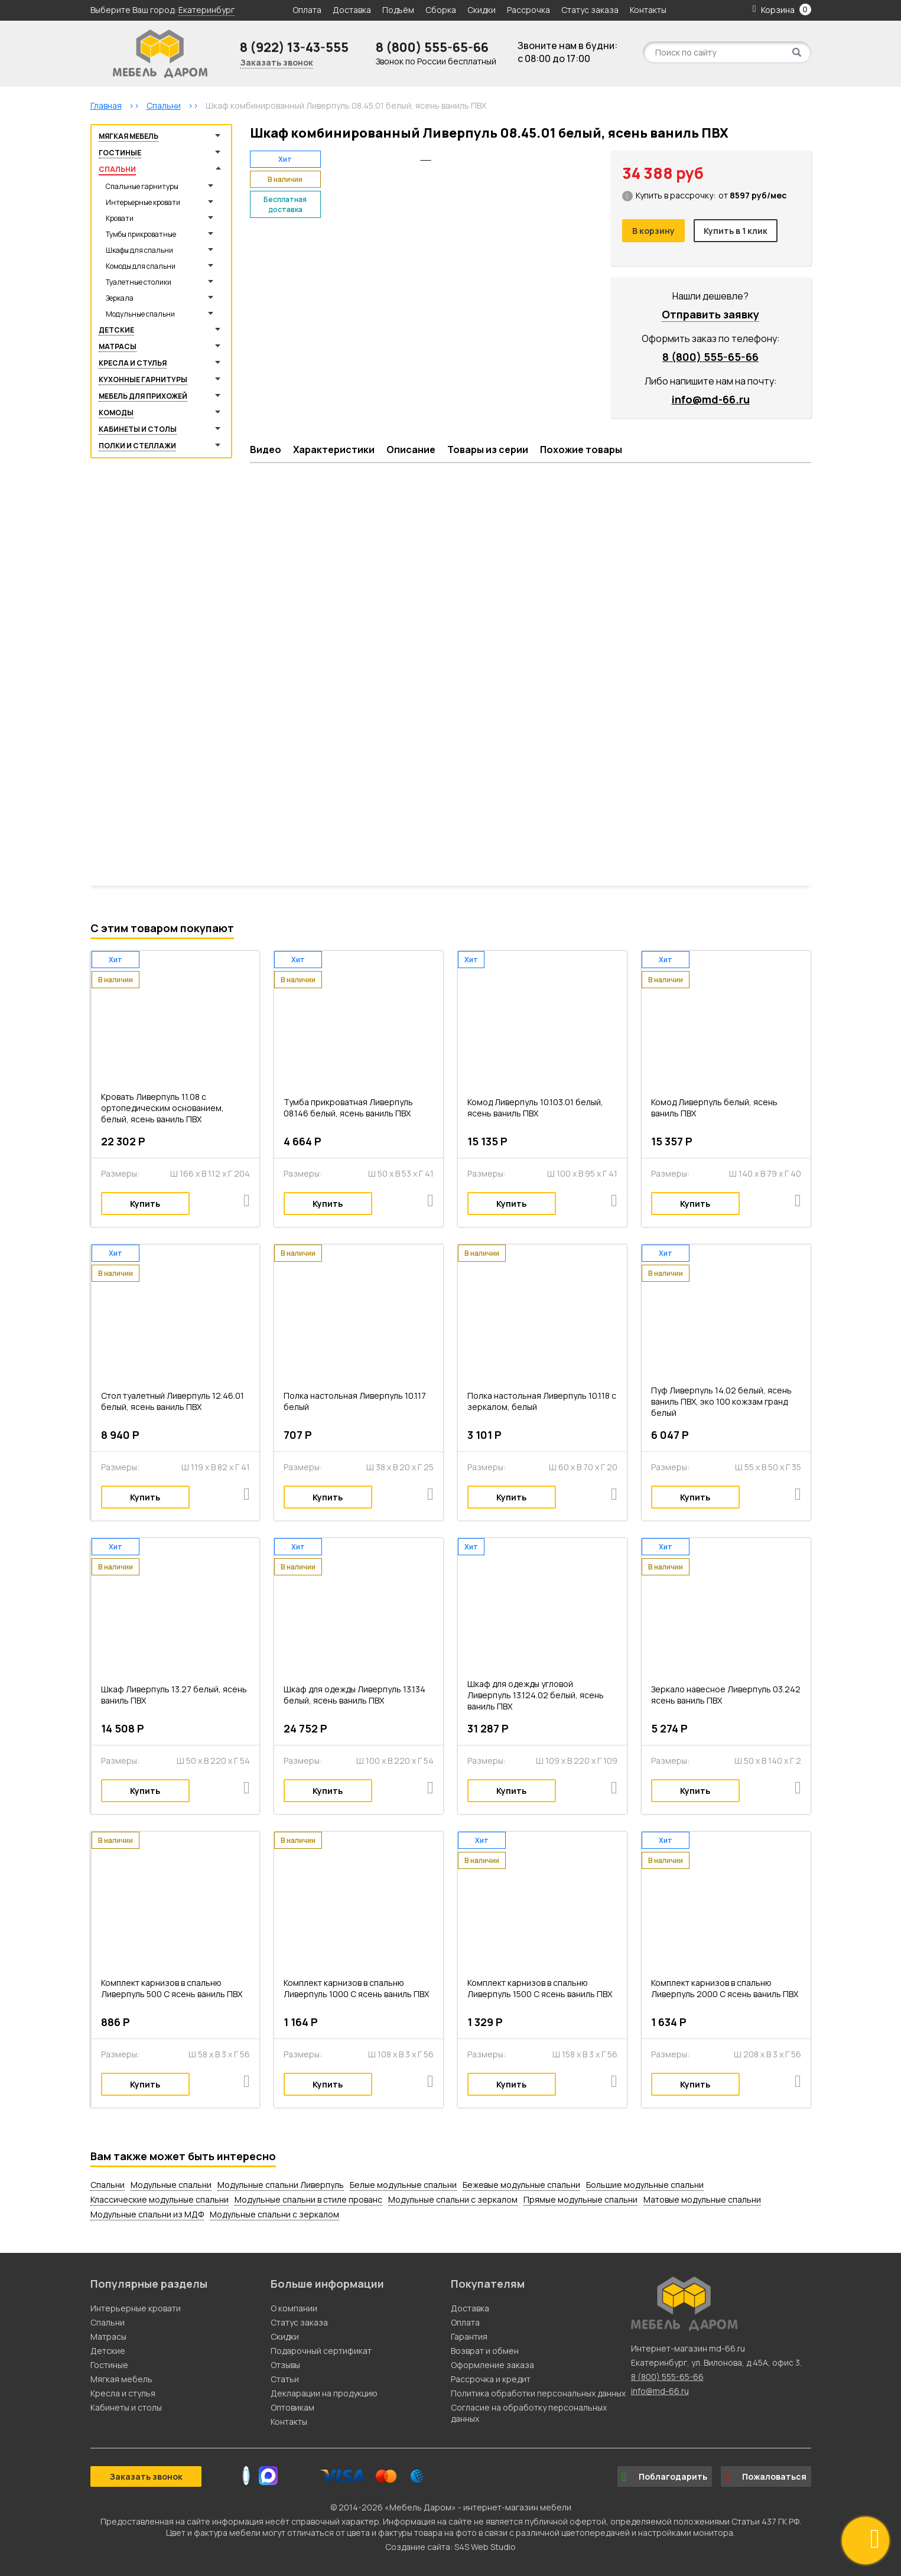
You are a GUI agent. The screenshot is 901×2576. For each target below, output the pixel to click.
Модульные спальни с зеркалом (453, 2199)
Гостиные (120, 153)
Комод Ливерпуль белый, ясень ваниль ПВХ (714, 1107)
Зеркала (120, 298)
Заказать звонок (276, 62)
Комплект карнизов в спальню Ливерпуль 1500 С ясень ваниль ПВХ (539, 1988)
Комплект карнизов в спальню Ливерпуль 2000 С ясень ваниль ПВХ (724, 1988)
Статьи (285, 2379)
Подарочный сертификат (321, 2350)
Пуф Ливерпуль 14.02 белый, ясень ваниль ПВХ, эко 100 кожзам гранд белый (721, 1401)
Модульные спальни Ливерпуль (280, 2184)
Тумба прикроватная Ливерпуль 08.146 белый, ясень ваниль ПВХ (348, 1107)
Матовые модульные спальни (702, 2199)
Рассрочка (528, 9)
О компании (294, 2308)
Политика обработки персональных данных (538, 2393)
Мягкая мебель (128, 136)
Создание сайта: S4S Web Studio (450, 2546)
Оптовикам (292, 2407)
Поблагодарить (664, 2477)
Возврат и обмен (485, 2350)
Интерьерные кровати (143, 202)
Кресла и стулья (133, 363)
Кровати (120, 218)
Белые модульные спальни (403, 2184)
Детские (116, 330)
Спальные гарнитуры (142, 186)
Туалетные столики (138, 282)
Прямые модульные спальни (580, 2199)
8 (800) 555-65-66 (432, 47)
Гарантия (469, 2336)
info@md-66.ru (711, 399)
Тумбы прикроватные (141, 234)
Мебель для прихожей (143, 396)
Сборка (440, 9)
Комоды (116, 413)
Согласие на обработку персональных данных (529, 2413)
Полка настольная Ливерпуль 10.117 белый (355, 1401)
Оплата (306, 9)
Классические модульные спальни (159, 2199)
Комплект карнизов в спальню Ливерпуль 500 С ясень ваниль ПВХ (171, 1988)
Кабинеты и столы (138, 429)
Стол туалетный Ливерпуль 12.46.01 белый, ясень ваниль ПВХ (172, 1401)
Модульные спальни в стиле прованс (308, 2199)
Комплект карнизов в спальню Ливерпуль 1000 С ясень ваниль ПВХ (356, 1988)
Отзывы (285, 2364)
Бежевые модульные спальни (521, 2184)
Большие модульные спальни (645, 2184)
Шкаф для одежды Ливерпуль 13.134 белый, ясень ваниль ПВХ (354, 1694)
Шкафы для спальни (139, 250)
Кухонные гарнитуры (143, 379)
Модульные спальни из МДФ (147, 2214)
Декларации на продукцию (324, 2393)
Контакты (648, 9)
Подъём (398, 9)
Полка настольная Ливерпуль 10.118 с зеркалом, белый (541, 1401)
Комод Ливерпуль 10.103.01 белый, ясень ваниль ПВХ (535, 1107)
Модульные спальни (140, 314)
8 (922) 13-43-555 (294, 47)
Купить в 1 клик (735, 230)
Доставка (352, 9)
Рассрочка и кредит (491, 2379)
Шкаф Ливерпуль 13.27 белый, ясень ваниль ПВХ (174, 1694)
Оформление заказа (492, 2364)
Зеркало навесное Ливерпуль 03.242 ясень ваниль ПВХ (726, 1694)
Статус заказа (590, 9)
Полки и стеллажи (137, 446)
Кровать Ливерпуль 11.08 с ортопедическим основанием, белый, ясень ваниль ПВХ (162, 1108)
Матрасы (117, 346)
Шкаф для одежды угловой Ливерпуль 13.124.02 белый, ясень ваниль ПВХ (535, 1695)
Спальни (117, 169)
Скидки (482, 9)
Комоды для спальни (140, 266)
